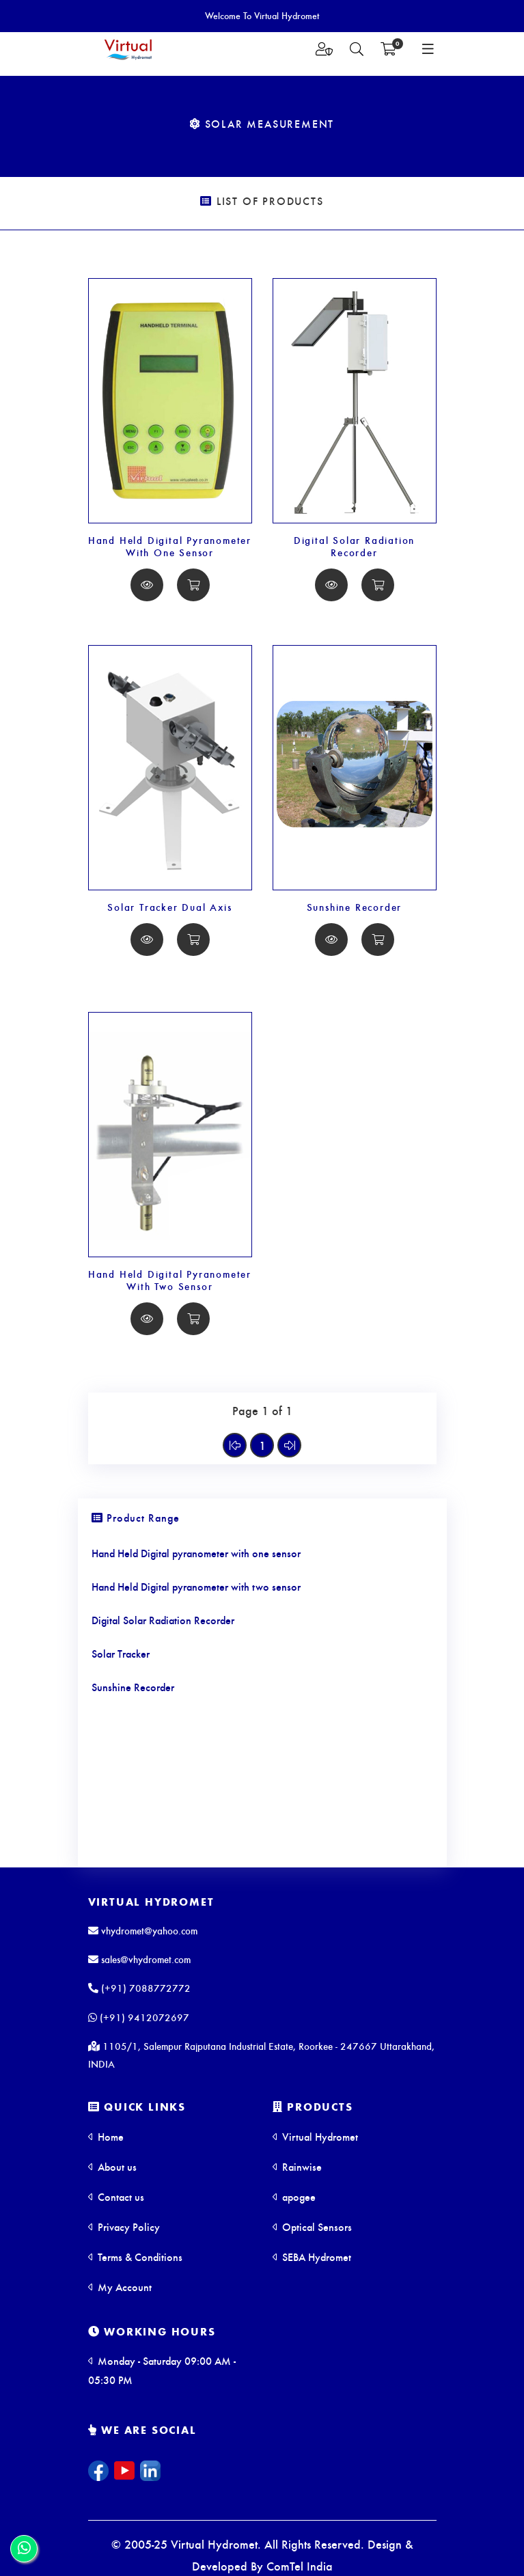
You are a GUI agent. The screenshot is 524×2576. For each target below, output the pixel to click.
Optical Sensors (312, 2226)
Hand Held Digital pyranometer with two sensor (196, 1586)
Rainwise (297, 2166)
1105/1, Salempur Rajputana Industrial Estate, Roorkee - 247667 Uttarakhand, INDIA (261, 2054)
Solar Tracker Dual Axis (169, 907)
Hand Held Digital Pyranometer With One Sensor (169, 546)
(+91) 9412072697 (138, 2017)
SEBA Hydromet (312, 2256)
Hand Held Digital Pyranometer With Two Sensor (169, 1280)
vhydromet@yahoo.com (142, 1930)
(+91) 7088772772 (139, 1988)
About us (112, 2166)
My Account (120, 2286)
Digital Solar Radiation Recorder (354, 546)
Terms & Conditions (135, 2256)
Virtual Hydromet (151, 1901)
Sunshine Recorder (354, 907)
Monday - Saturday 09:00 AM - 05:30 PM (162, 2370)
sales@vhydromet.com (139, 1959)
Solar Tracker (121, 1653)
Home (106, 2136)
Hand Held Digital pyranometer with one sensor (196, 1553)
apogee (294, 2196)
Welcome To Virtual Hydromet (262, 15)
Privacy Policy (124, 2226)
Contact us (116, 2196)
